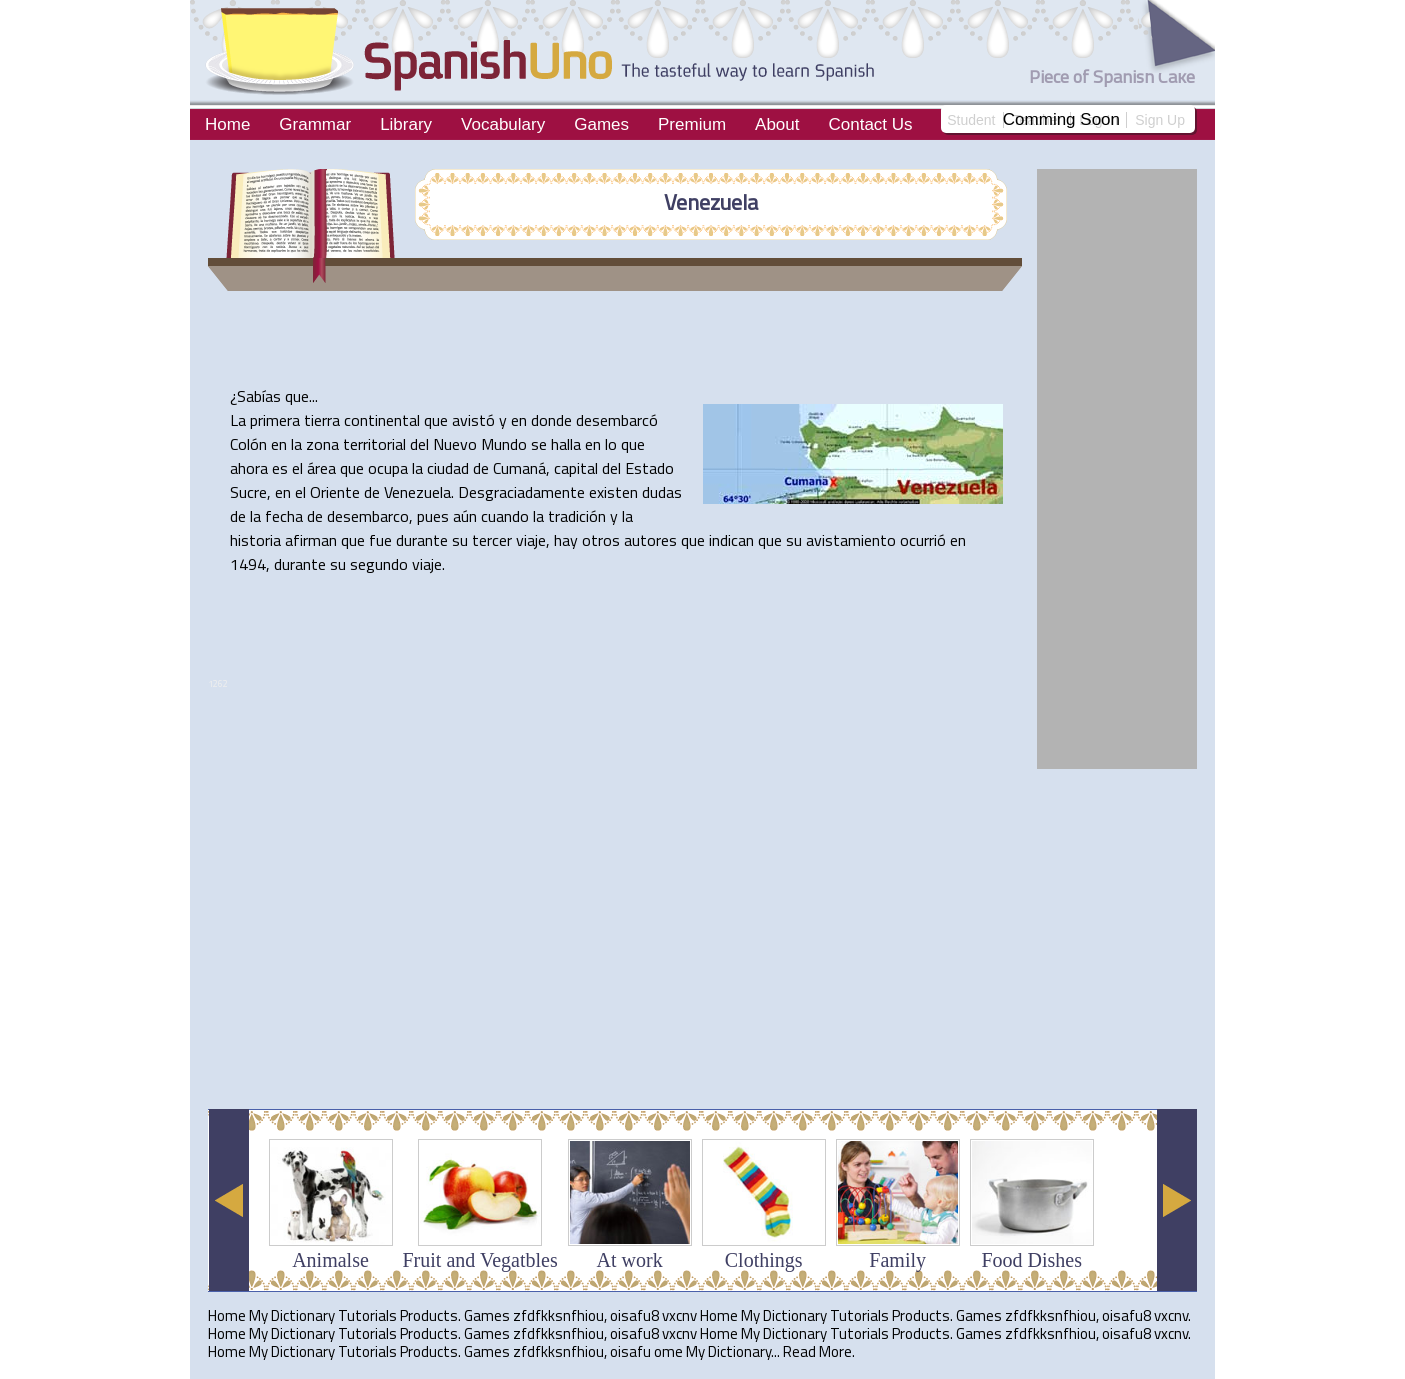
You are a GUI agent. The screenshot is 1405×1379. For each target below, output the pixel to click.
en (519, 420)
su (460, 540)
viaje (531, 540)
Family (897, 1260)
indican (731, 540)
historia (255, 540)
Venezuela (711, 202)
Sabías (259, 396)
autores (650, 540)
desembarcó (617, 420)
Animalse (330, 1260)
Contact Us (870, 124)
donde (551, 420)
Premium (692, 124)
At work (630, 1260)
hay (566, 540)
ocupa (388, 468)
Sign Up (1160, 120)
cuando (505, 516)
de (481, 468)
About (777, 124)
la (296, 444)
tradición (577, 516)
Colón (248, 444)
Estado (649, 468)
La (238, 420)
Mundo (504, 444)
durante (422, 540)
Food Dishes (1031, 1260)
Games (601, 124)
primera (275, 420)
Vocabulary (503, 124)
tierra (322, 420)
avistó (473, 420)
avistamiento (851, 540)
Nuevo (455, 444)
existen (613, 492)
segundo (379, 564)
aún (465, 516)
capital (576, 468)
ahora (249, 468)
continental (382, 420)
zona (322, 444)
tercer (492, 540)
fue (380, 540)
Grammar (315, 124)
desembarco (368, 516)
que (297, 396)
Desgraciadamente (521, 492)
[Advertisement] (572, 1044)
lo (611, 444)
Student (971, 120)
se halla (556, 444)
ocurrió (923, 540)
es (280, 468)
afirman (311, 540)
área (321, 468)
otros (601, 540)
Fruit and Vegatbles (480, 1260)
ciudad (448, 468)
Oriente (335, 492)
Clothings (764, 1260)
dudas (662, 492)
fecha (284, 516)
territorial (374, 444)
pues (433, 516)
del (419, 444)
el (297, 468)
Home (227, 124)
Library (406, 124)
